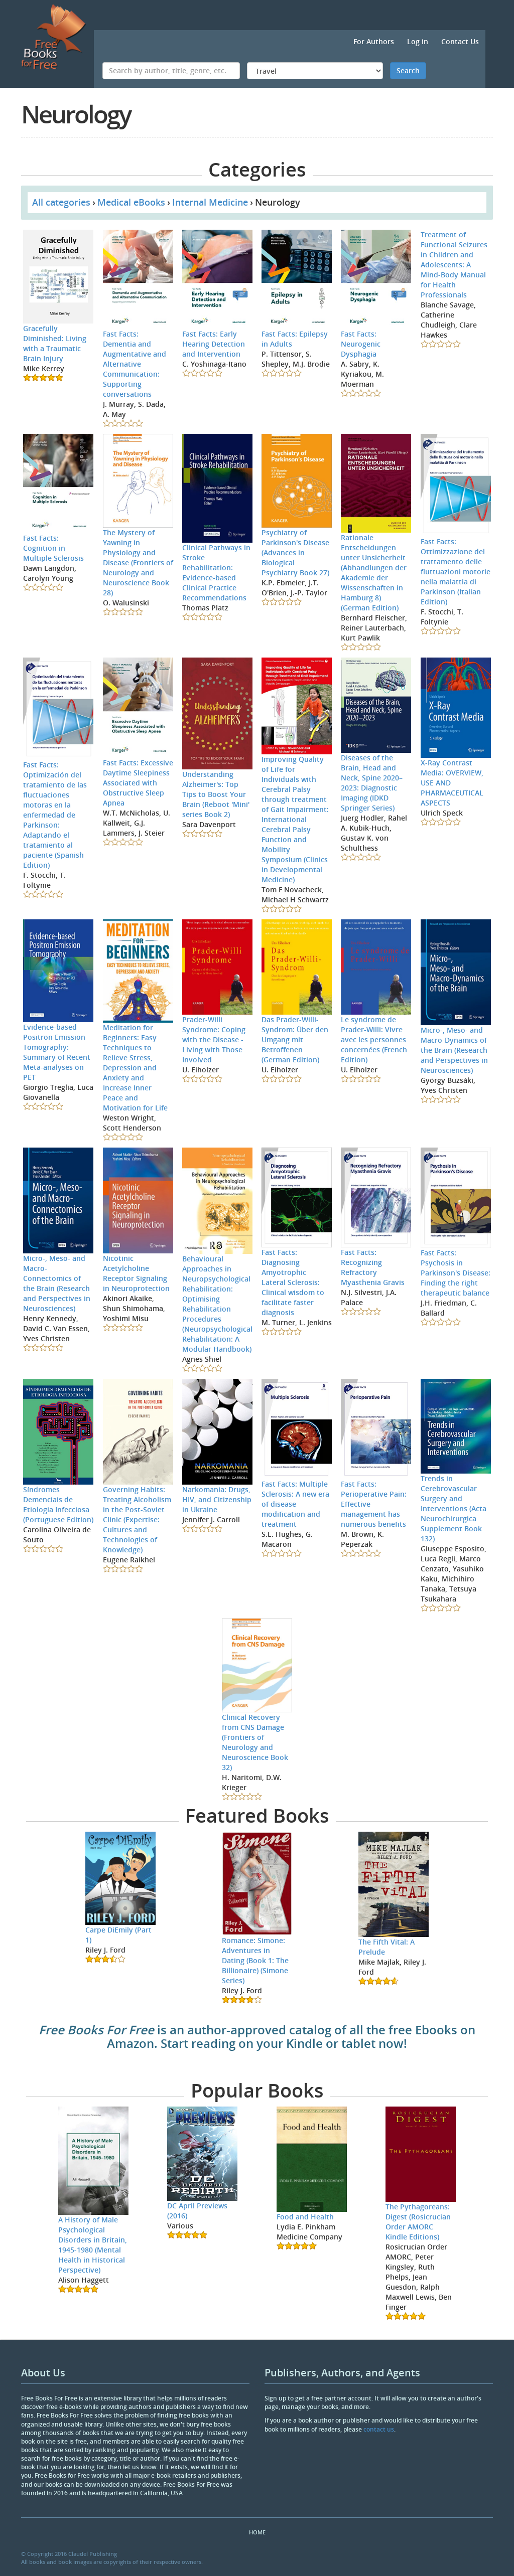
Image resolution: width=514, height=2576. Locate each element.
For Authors (373, 41)
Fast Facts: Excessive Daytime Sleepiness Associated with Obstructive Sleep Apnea (138, 783)
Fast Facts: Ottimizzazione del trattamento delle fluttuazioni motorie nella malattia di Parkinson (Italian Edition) (455, 571)
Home (257, 2532)
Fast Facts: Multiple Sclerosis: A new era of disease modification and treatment (295, 1504)
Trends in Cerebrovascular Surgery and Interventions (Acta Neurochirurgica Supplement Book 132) (453, 1508)
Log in (417, 41)
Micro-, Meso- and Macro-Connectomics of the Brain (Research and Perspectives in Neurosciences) (56, 1283)
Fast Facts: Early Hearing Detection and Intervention (213, 344)
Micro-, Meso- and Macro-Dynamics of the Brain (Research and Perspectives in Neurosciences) (454, 1050)
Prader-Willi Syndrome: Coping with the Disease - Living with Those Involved (213, 1039)
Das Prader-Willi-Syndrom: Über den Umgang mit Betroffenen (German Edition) (295, 1039)
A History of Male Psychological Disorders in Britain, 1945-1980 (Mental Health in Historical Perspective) (92, 2245)
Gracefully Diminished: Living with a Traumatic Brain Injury (54, 343)
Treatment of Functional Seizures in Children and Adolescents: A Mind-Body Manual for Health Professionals (454, 264)
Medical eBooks (131, 202)
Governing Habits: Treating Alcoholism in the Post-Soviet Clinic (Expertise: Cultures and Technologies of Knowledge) (137, 1519)
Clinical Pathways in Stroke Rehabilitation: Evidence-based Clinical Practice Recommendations (216, 572)
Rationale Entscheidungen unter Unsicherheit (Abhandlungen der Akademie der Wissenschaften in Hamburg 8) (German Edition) (374, 572)
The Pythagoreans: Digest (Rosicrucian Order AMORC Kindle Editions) (418, 2221)
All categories (61, 202)
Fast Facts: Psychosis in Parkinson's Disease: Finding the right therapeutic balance (455, 1273)
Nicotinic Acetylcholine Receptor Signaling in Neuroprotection (136, 1273)
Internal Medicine (210, 202)
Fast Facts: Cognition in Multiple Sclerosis (53, 548)
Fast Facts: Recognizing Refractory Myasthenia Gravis (373, 1267)
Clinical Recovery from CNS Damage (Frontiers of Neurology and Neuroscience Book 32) (255, 1742)
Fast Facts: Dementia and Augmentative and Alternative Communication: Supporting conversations (134, 364)
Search (408, 70)
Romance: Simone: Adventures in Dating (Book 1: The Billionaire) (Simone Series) (255, 1960)
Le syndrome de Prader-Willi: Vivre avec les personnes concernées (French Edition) (374, 1039)
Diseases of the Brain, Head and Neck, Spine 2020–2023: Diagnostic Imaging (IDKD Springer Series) (372, 783)
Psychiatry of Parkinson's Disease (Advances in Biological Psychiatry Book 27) (295, 552)
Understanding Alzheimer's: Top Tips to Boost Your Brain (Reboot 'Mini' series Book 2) (215, 794)
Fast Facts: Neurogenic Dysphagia (360, 344)
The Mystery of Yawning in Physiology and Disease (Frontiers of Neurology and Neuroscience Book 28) (138, 562)
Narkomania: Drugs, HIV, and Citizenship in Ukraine (216, 1499)
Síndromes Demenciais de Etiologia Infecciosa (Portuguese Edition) (58, 1504)
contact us (378, 2429)
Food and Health (305, 2216)
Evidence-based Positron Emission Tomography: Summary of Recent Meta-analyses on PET (56, 1052)
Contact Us (460, 41)
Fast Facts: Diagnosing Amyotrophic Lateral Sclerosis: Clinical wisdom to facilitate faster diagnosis (293, 1282)
